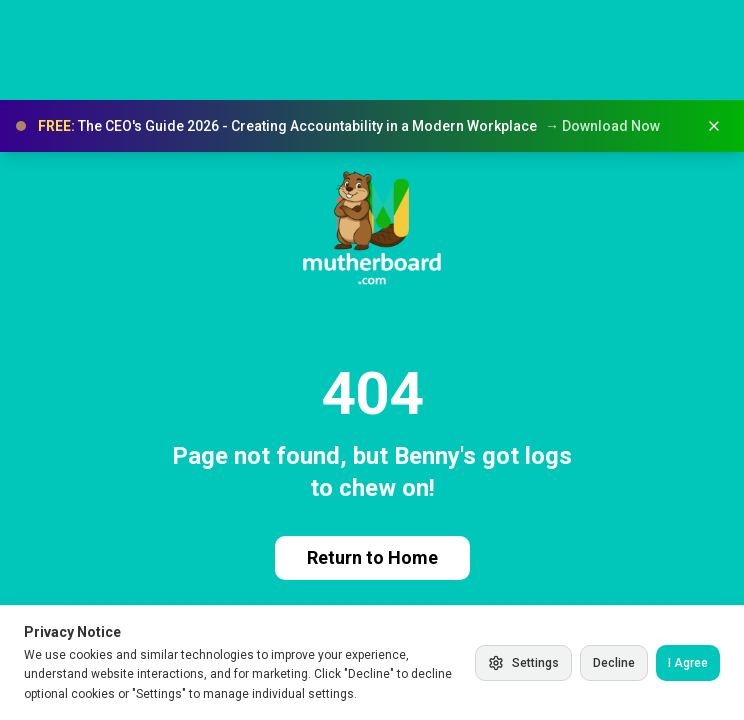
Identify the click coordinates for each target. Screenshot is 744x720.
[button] (372, 126)
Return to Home (372, 557)
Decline (614, 663)
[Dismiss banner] (714, 126)
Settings (523, 663)
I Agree (688, 663)
